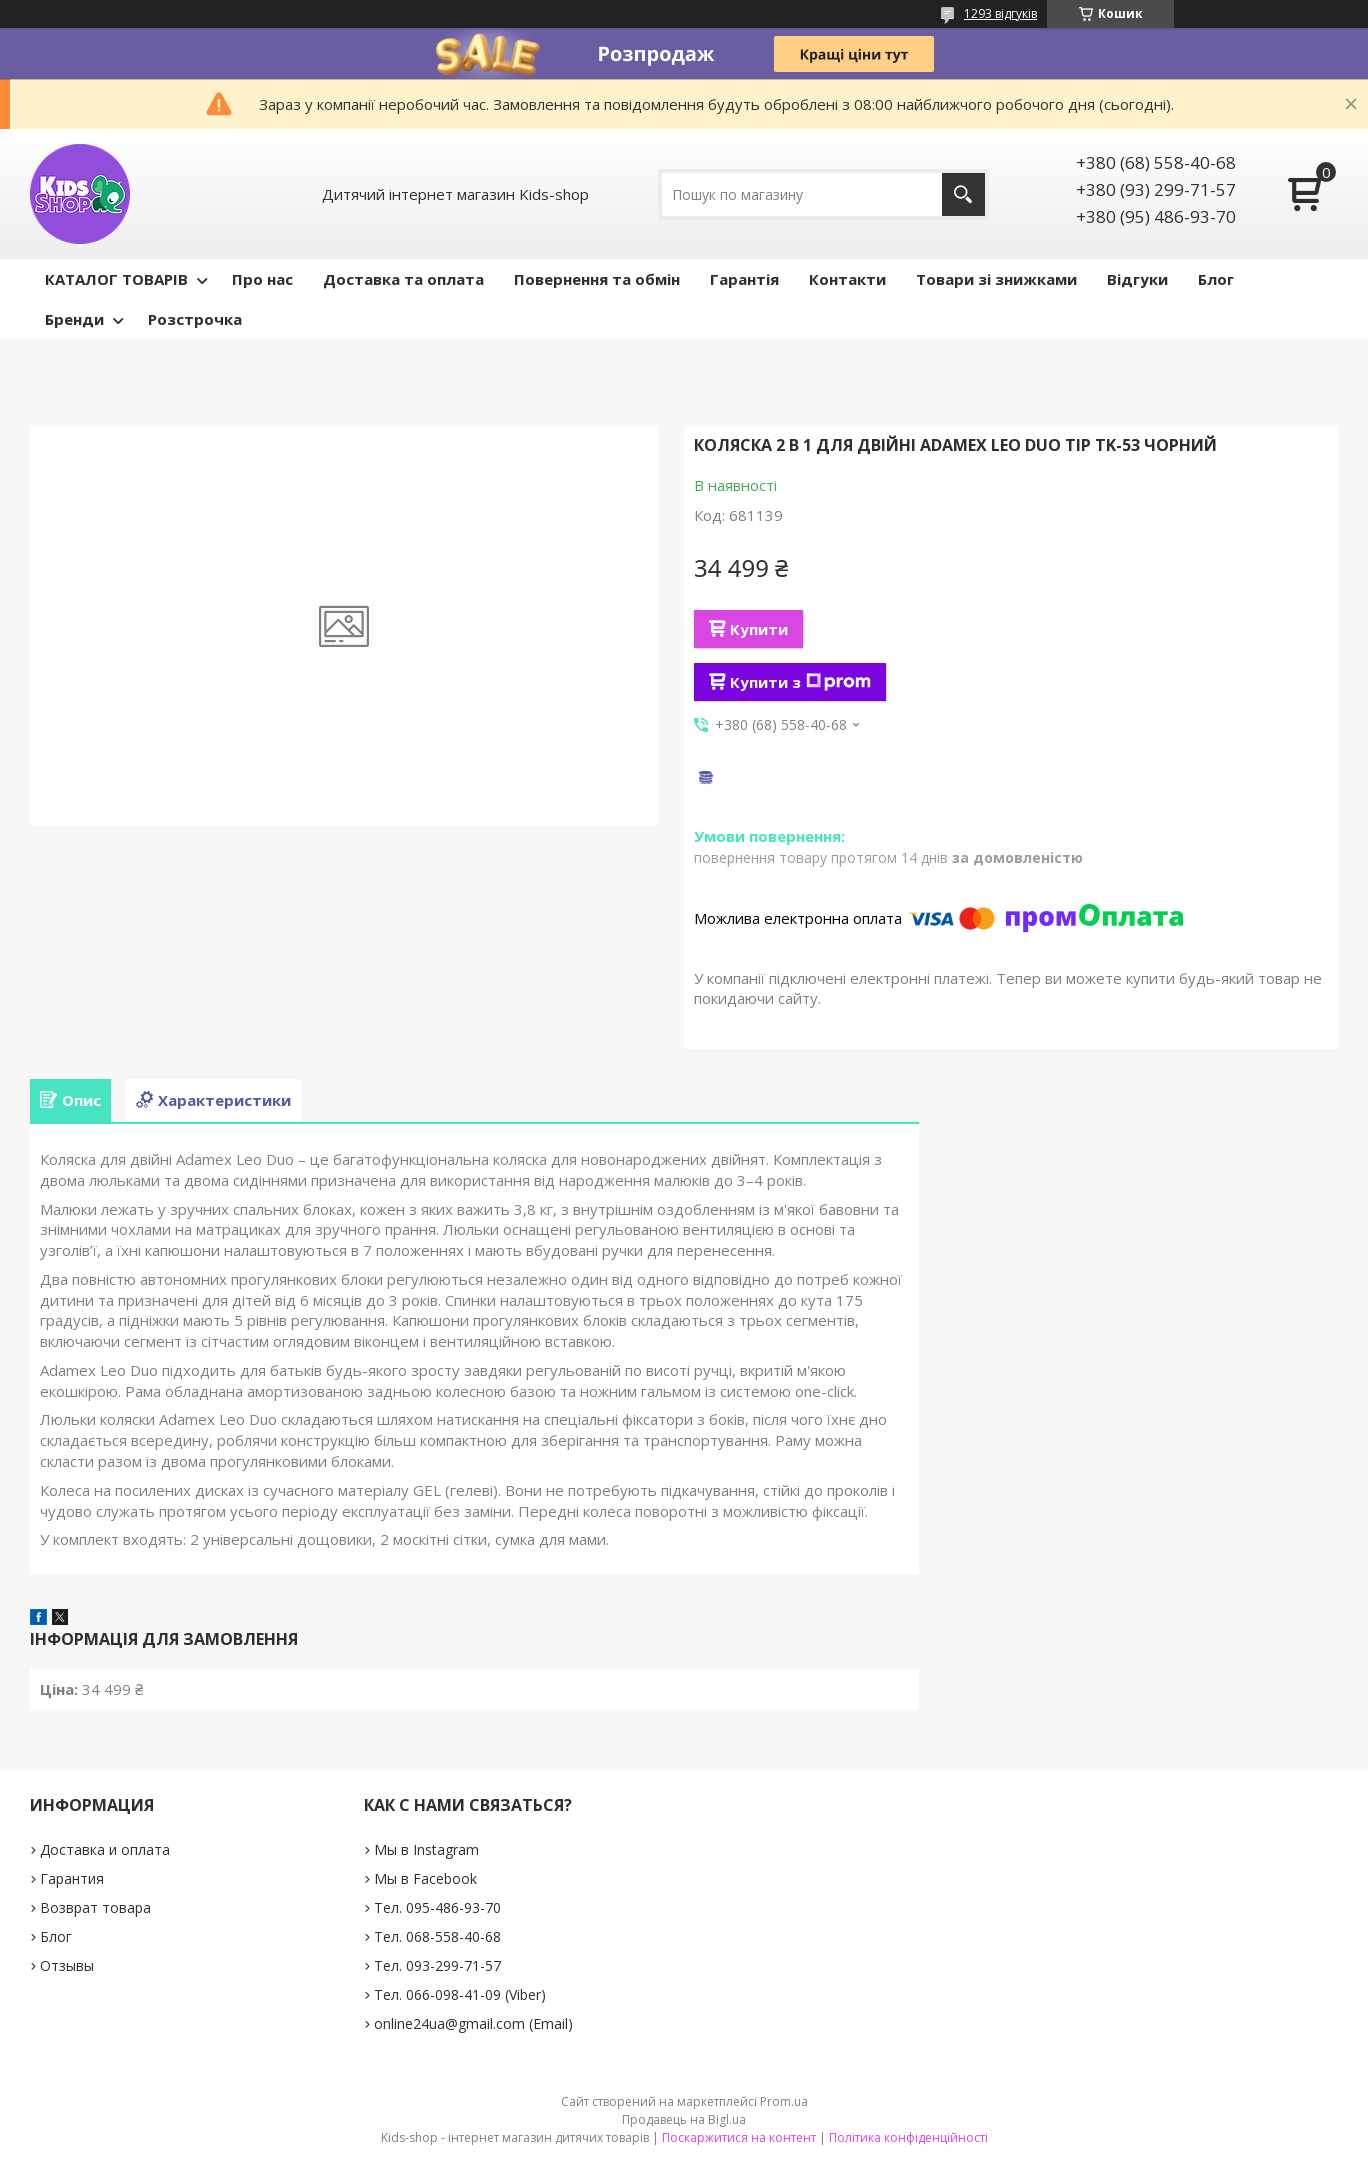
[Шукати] (963, 194)
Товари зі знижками (996, 279)
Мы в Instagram (426, 1849)
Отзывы (67, 1965)
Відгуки (1137, 279)
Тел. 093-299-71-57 (437, 1965)
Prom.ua (784, 2101)
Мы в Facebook (425, 1878)
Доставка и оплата (105, 1849)
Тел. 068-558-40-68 (437, 1936)
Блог (1216, 279)
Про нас (262, 279)
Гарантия (72, 1878)
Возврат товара (95, 1907)
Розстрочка (195, 319)
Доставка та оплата (403, 279)
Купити (759, 629)
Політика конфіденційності (908, 2137)
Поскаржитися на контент (739, 2137)
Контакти (847, 279)
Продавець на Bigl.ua (684, 2119)
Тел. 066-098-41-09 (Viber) (460, 1994)
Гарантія (744, 279)
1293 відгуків (1000, 13)
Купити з (800, 682)
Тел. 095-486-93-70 (437, 1907)
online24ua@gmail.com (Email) (473, 2023)
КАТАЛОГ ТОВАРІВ (116, 279)
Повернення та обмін (597, 279)
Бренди (74, 319)
